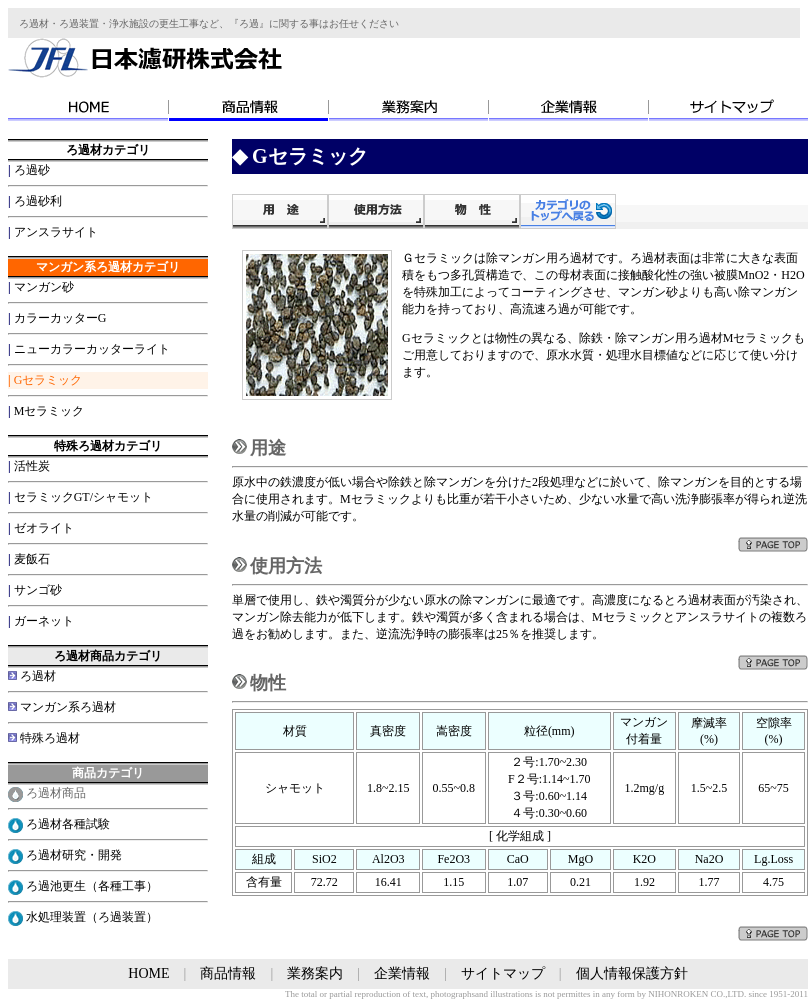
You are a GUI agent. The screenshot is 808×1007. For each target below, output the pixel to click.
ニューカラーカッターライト (92, 349)
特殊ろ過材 (50, 738)
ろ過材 (38, 676)
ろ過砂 (32, 170)
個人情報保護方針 (632, 973)
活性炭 (32, 466)
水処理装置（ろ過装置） (92, 917)
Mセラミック (49, 411)
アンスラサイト (56, 232)
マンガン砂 (44, 287)
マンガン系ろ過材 (68, 707)
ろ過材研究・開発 (74, 855)
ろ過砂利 (38, 201)
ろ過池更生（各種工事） (92, 886)
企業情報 (402, 973)
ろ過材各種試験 (68, 824)
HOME (148, 973)
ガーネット (44, 621)
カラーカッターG (60, 318)
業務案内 (315, 973)
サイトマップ (503, 973)
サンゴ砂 (38, 590)
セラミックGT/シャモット (83, 497)
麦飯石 (32, 559)
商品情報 (228, 973)
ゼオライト (44, 528)
